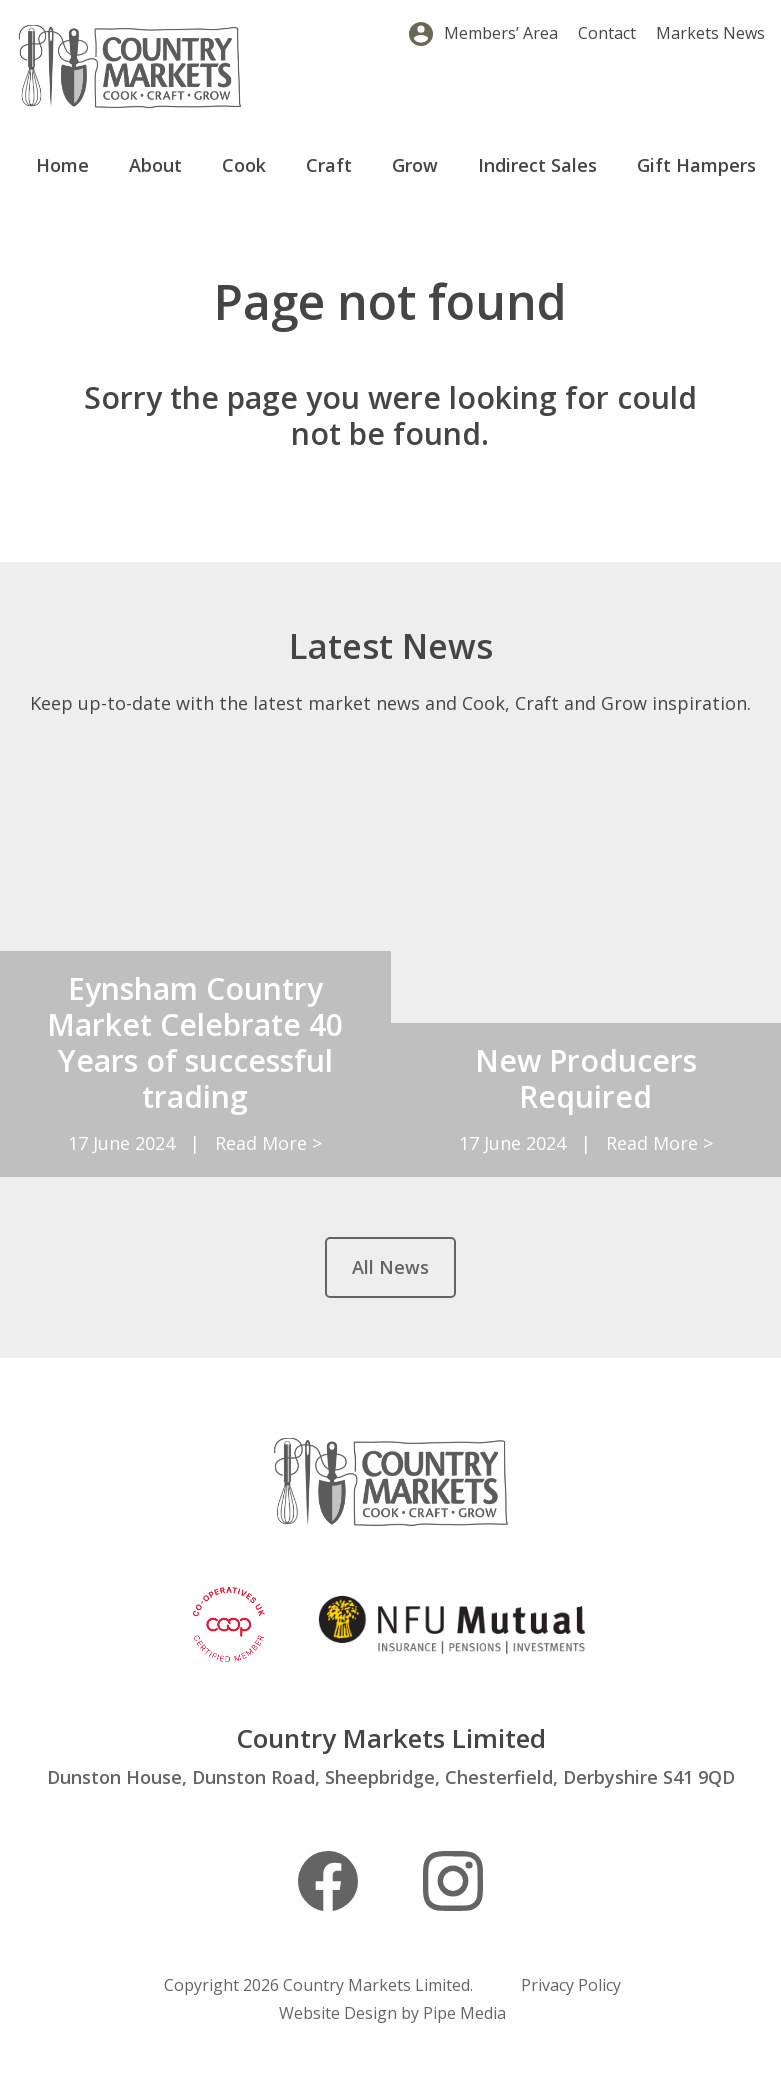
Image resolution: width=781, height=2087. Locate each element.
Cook (244, 165)
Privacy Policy (571, 1985)
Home (62, 165)
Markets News (710, 33)
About (155, 165)
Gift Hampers (696, 165)
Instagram (453, 1881)
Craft (329, 165)
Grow (415, 165)
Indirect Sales (537, 165)
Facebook (328, 1881)
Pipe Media (464, 2013)
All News (390, 1267)
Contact (607, 33)
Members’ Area (501, 33)
